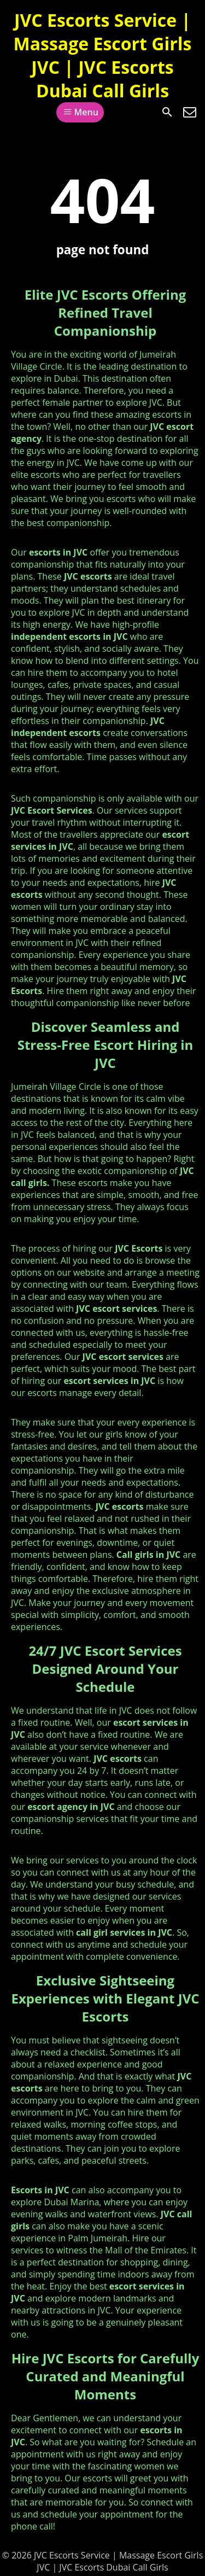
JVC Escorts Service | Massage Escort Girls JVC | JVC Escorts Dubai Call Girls (103, 55)
